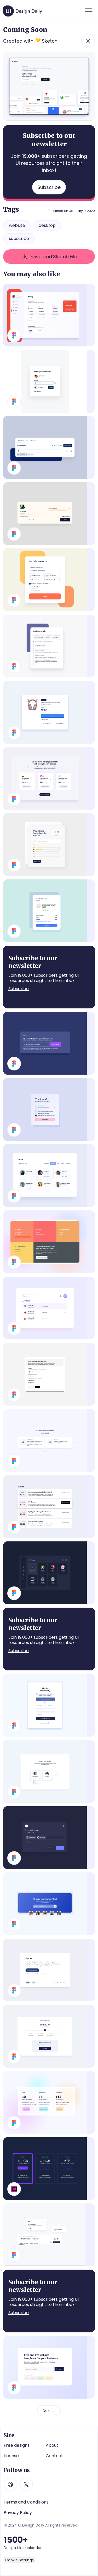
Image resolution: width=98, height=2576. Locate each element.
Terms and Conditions (26, 2502)
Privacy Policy (18, 2512)
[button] (88, 10)
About (52, 2445)
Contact (54, 2456)
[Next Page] (49, 2410)
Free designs (17, 2445)
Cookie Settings (19, 2560)
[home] (23, 8)
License (11, 2456)
